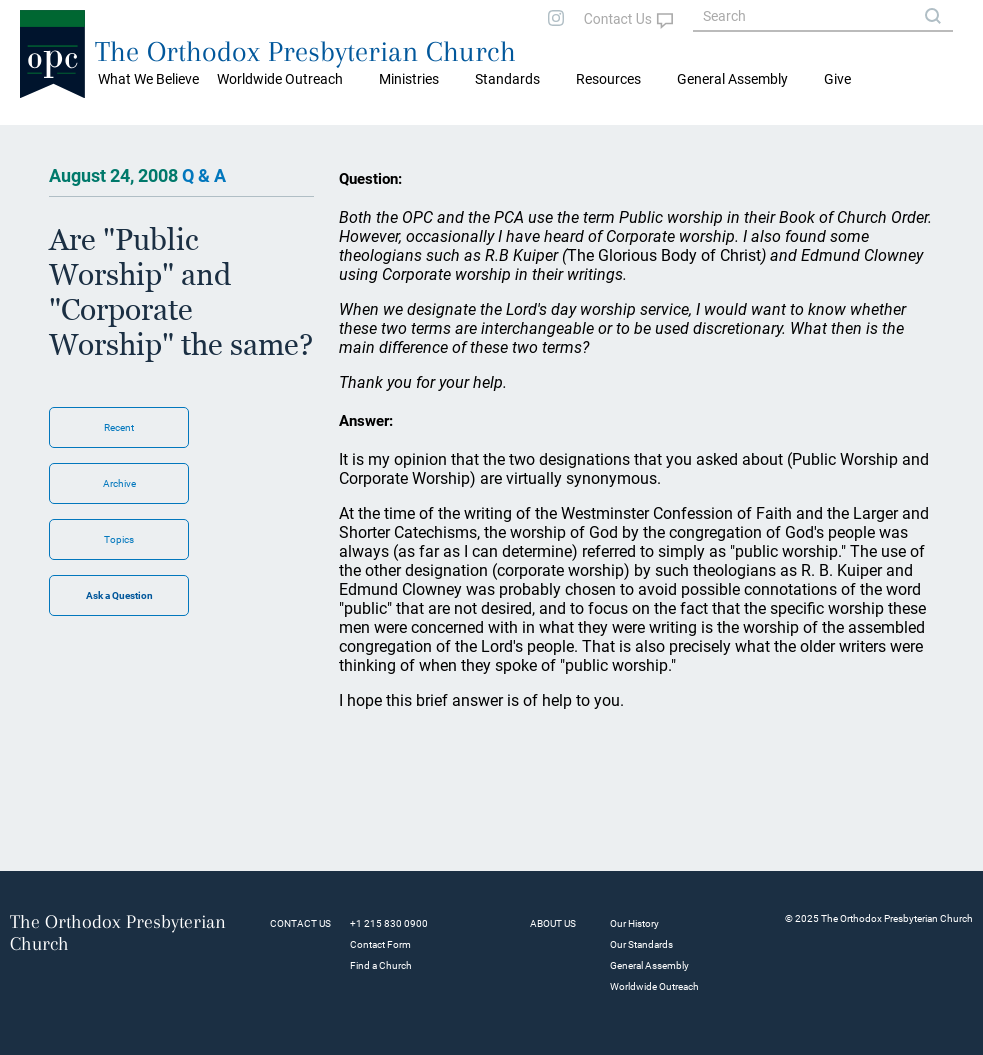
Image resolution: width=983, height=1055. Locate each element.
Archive (119, 483)
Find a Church (381, 965)
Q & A (204, 175)
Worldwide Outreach (654, 986)
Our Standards (641, 944)
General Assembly (732, 79)
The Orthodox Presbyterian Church (305, 51)
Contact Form (380, 944)
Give (837, 79)
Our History (634, 923)
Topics (119, 539)
